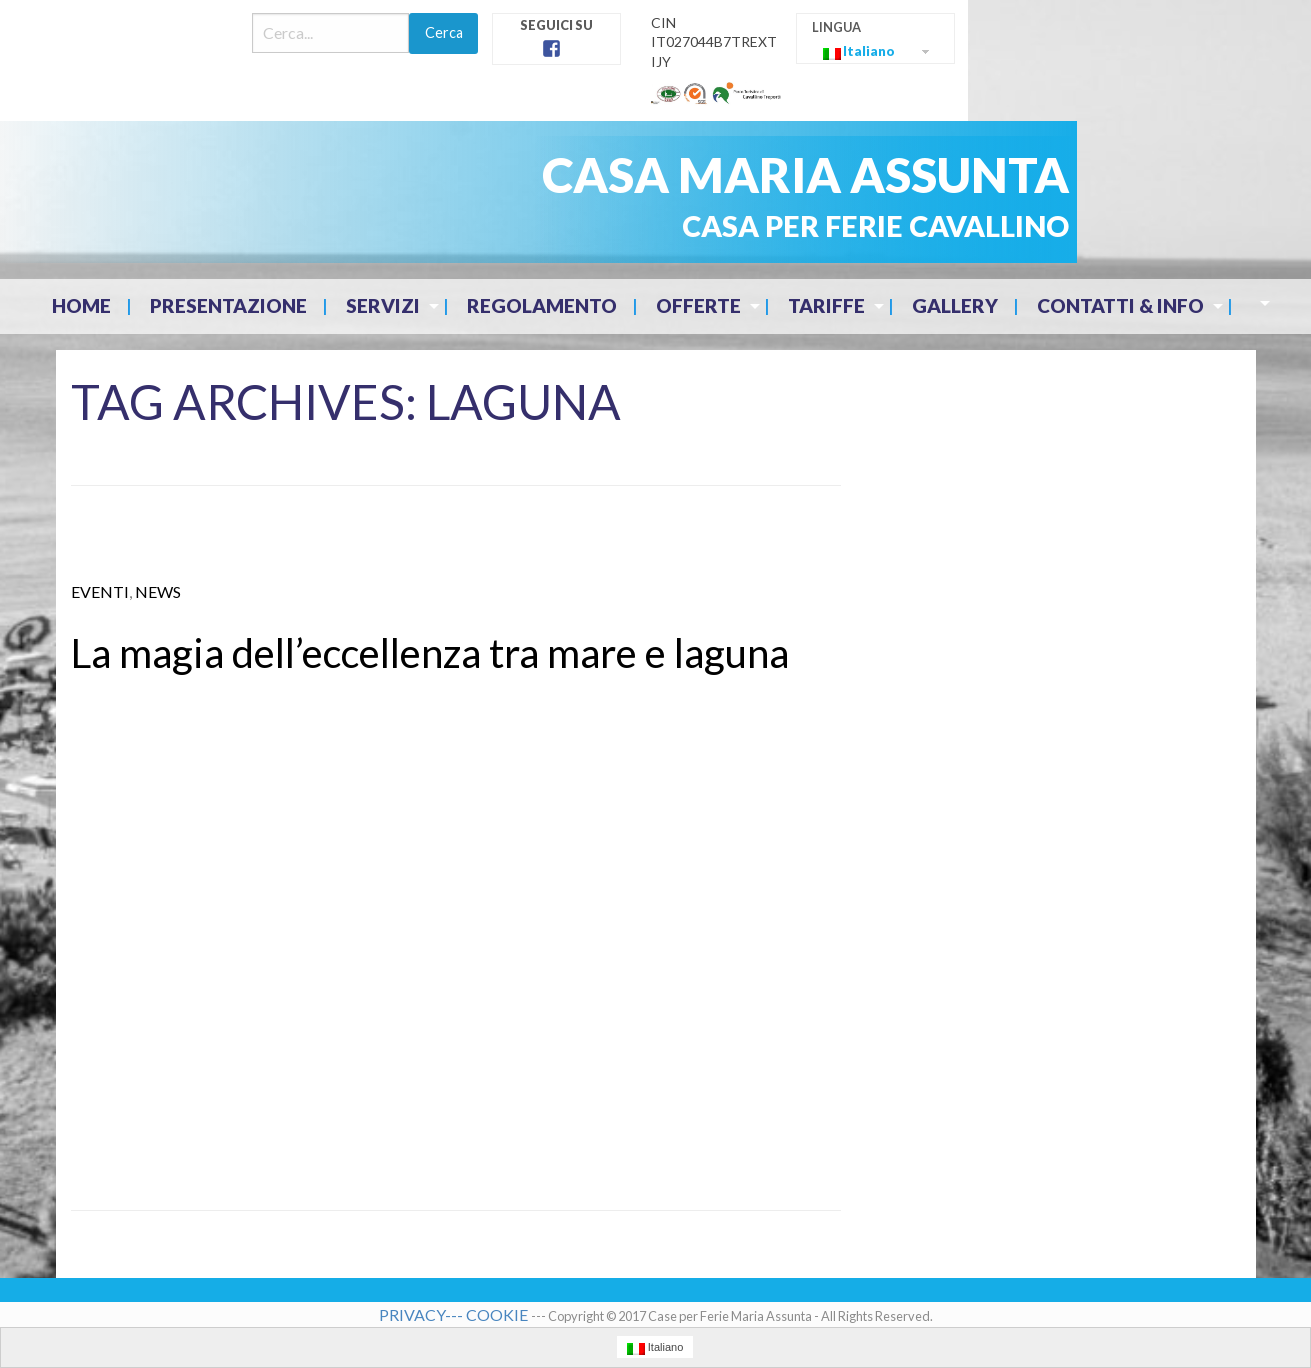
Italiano (859, 51)
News (158, 591)
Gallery (955, 305)
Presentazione (228, 305)
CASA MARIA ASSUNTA (805, 174)
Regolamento (542, 305)
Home (81, 305)
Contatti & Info (1120, 305)
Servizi (383, 305)
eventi (100, 591)
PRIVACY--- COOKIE (455, 1314)
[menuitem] (83, 306)
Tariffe (826, 305)
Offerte (698, 305)
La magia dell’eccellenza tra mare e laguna (430, 653)
